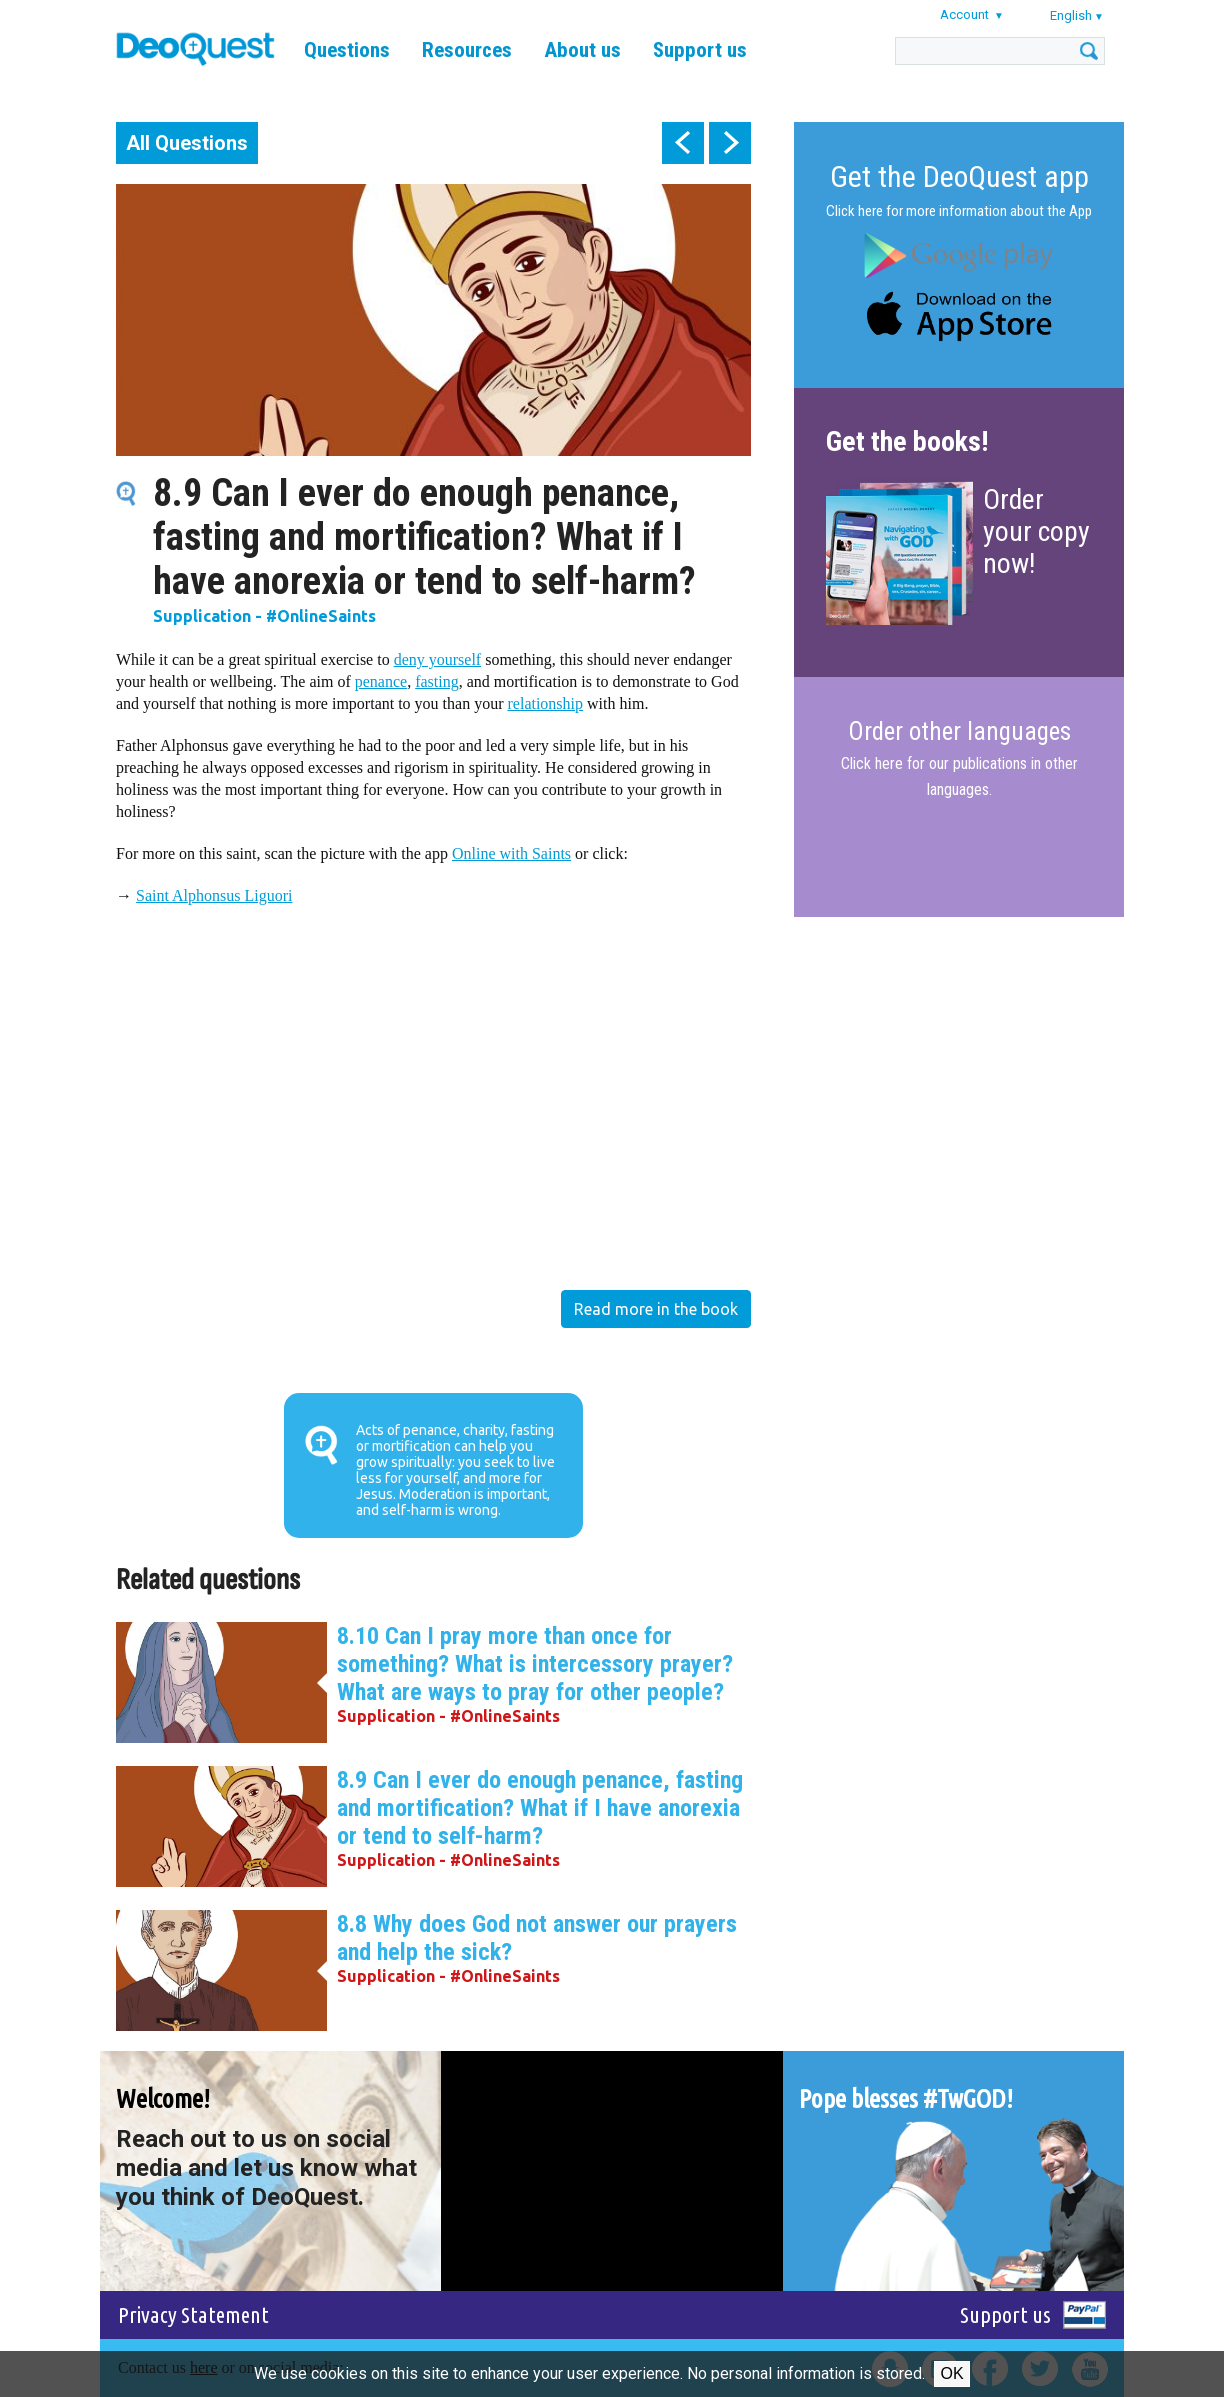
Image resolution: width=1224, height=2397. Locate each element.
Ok (951, 2373)
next (730, 143)
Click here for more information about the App (959, 211)
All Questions (187, 143)
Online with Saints (511, 853)
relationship (546, 703)
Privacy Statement (193, 2314)
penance (381, 681)
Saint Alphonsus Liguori (214, 895)
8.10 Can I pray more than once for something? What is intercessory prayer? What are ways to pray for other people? (535, 1664)
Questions (347, 50)
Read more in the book (656, 1309)
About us (582, 50)
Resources (467, 50)
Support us (700, 50)
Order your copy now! (1036, 531)
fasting (437, 681)
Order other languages (959, 732)
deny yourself (438, 659)
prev (683, 143)
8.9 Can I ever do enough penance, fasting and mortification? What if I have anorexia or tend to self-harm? (540, 1808)
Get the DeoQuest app (959, 176)
